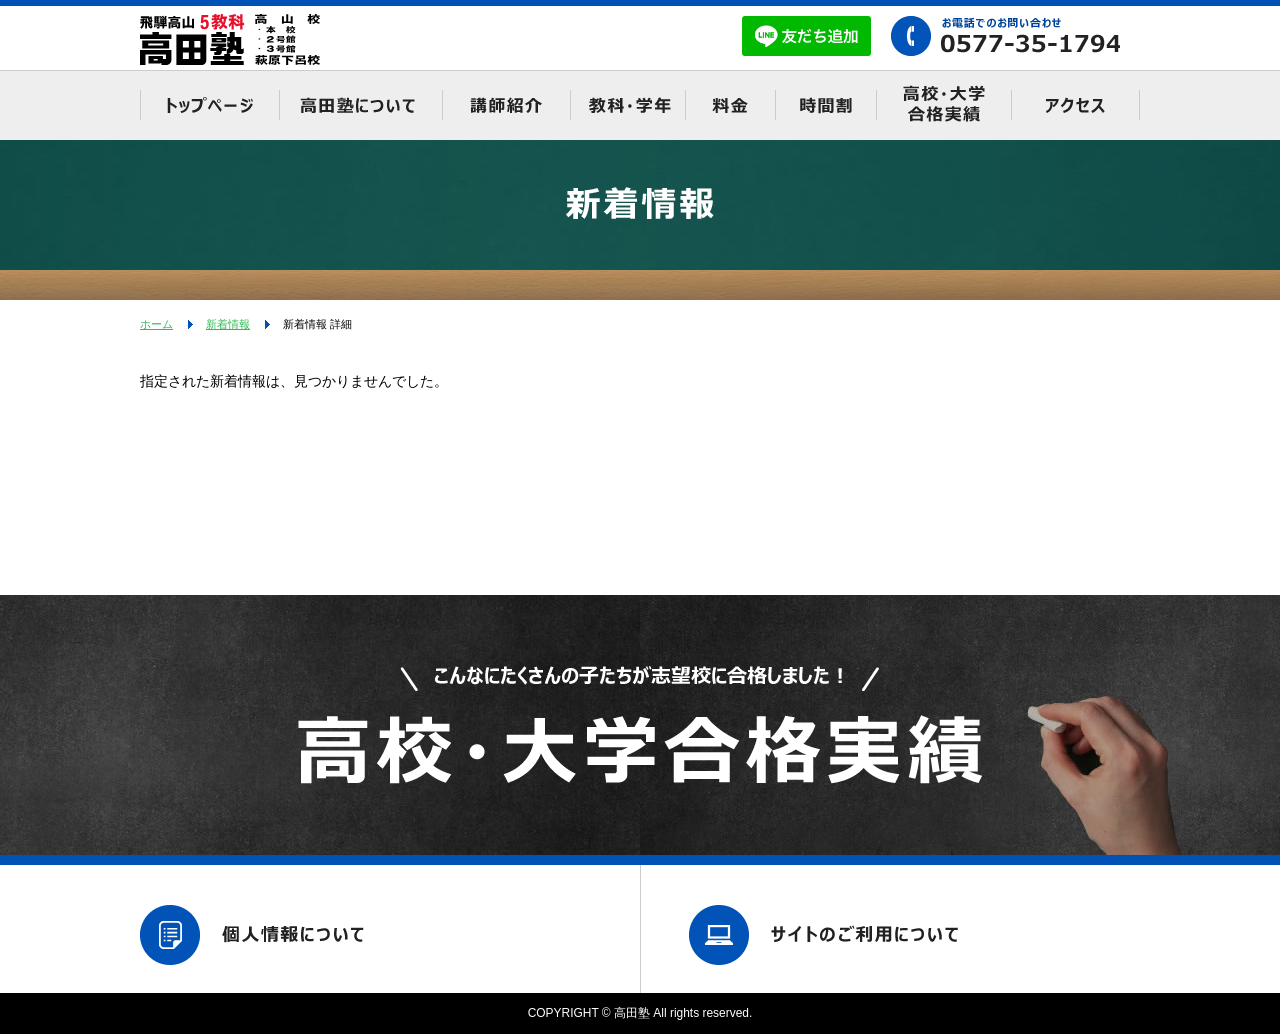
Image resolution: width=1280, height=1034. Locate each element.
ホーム (156, 324)
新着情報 (228, 324)
